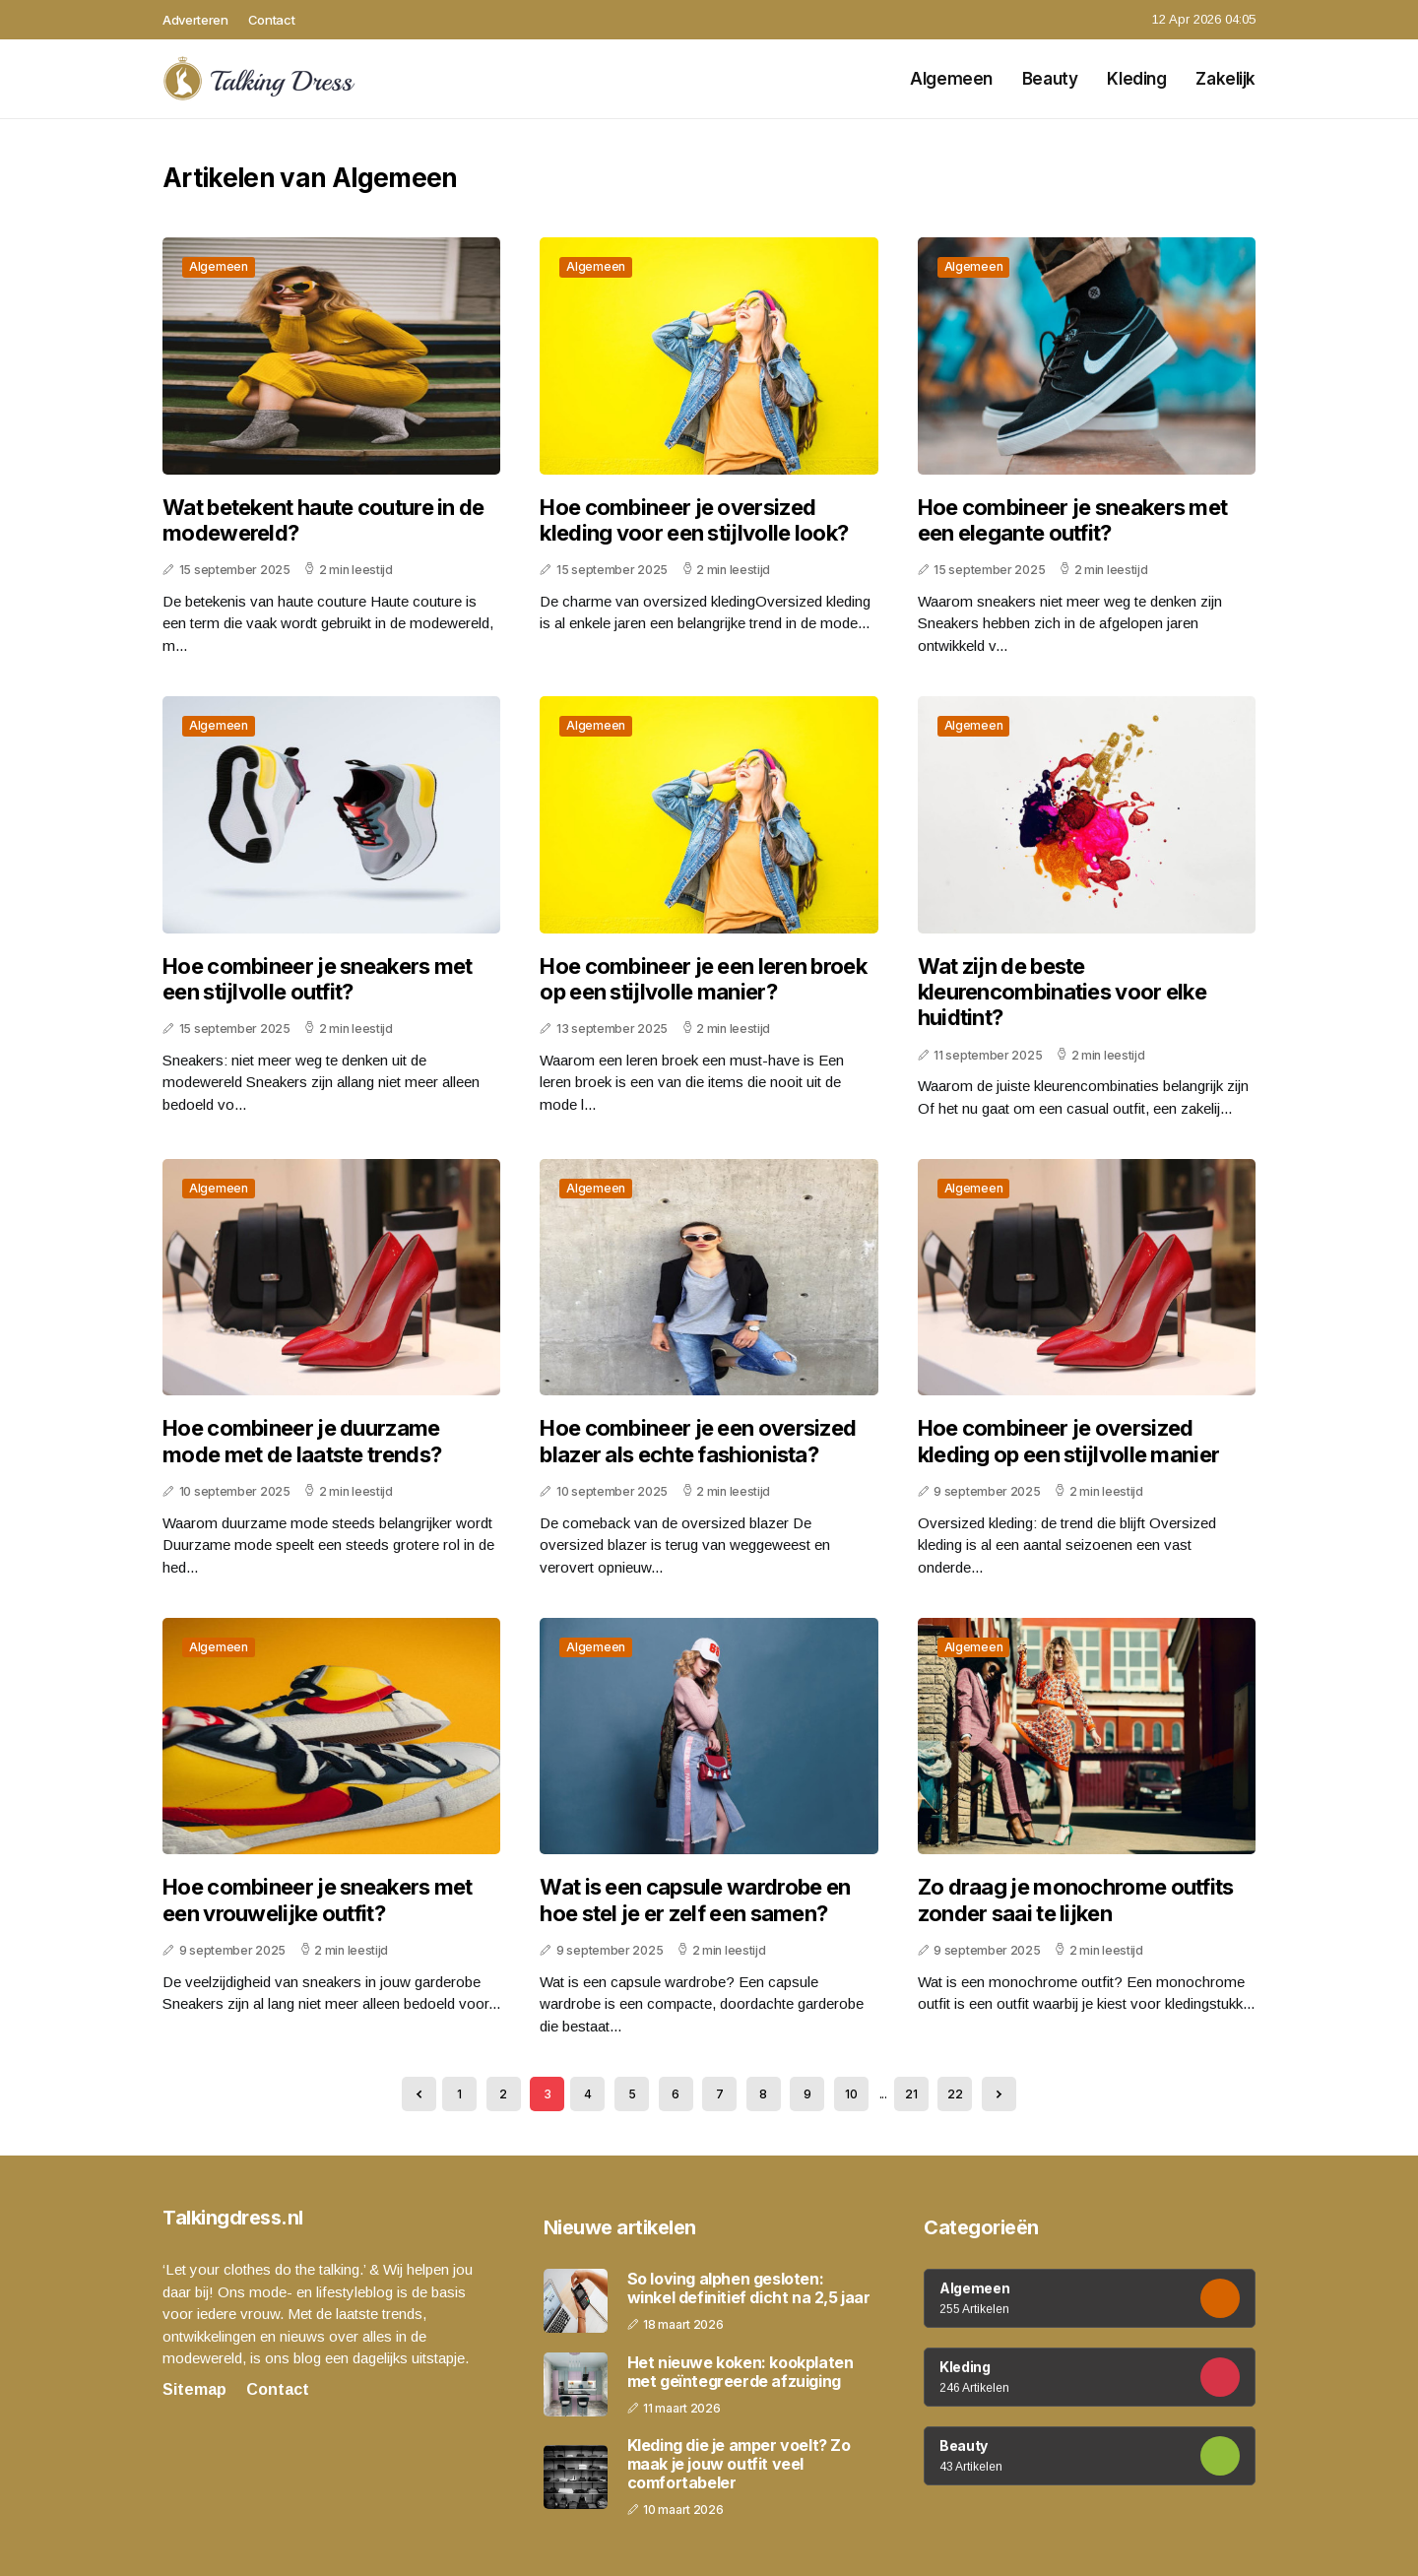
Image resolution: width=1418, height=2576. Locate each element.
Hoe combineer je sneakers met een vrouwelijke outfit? (317, 1899)
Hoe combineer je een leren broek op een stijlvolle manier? (703, 978)
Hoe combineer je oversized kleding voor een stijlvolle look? (694, 520)
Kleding (1136, 79)
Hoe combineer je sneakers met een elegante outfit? (1073, 520)
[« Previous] (419, 2094)
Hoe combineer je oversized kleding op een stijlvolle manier (1069, 1440)
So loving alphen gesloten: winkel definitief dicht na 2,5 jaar (748, 2288)
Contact (271, 20)
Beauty (1049, 79)
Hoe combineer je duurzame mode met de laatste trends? (301, 1440)
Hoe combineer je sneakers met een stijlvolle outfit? (317, 978)
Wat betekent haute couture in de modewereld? (323, 520)
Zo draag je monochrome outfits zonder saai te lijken (1076, 1899)
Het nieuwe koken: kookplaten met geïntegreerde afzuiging (740, 2372)
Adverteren (195, 20)
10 (851, 2094)
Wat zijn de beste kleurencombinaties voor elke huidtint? (1062, 992)
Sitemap (194, 2389)
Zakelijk (1225, 79)
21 (911, 2094)
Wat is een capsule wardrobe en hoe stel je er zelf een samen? (695, 1899)
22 (954, 2094)
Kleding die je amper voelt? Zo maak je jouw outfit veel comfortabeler (739, 2464)
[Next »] (999, 2094)
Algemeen (951, 79)
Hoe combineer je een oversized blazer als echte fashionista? (698, 1440)
